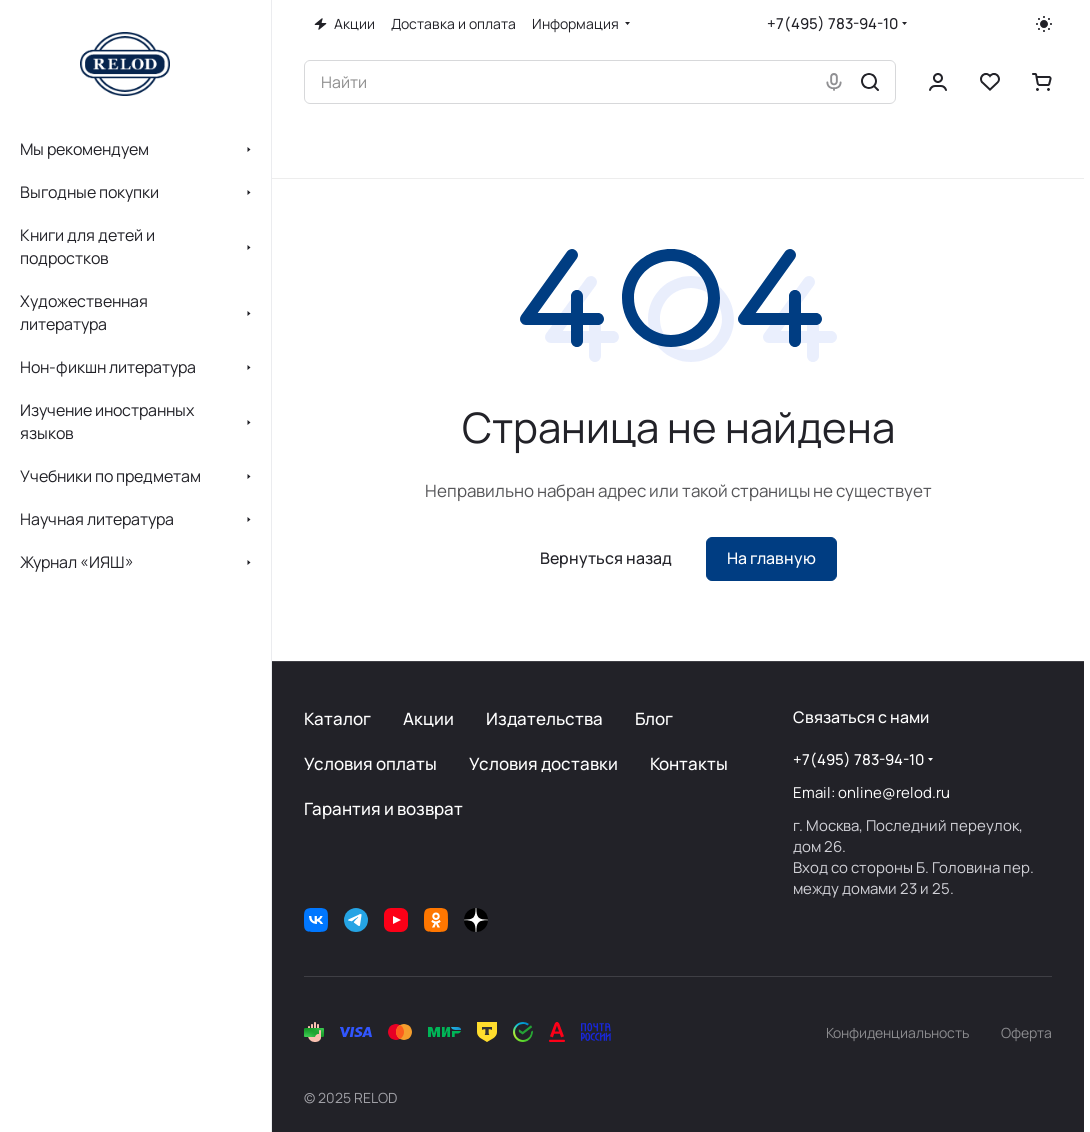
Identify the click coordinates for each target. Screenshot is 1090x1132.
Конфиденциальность (897, 1032)
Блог (654, 718)
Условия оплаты (370, 763)
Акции (428, 718)
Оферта (1026, 1032)
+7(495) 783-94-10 (832, 23)
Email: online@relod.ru (871, 792)
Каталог (337, 718)
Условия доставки (543, 763)
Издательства (544, 718)
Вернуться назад (606, 558)
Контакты (689, 763)
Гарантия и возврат (383, 808)
